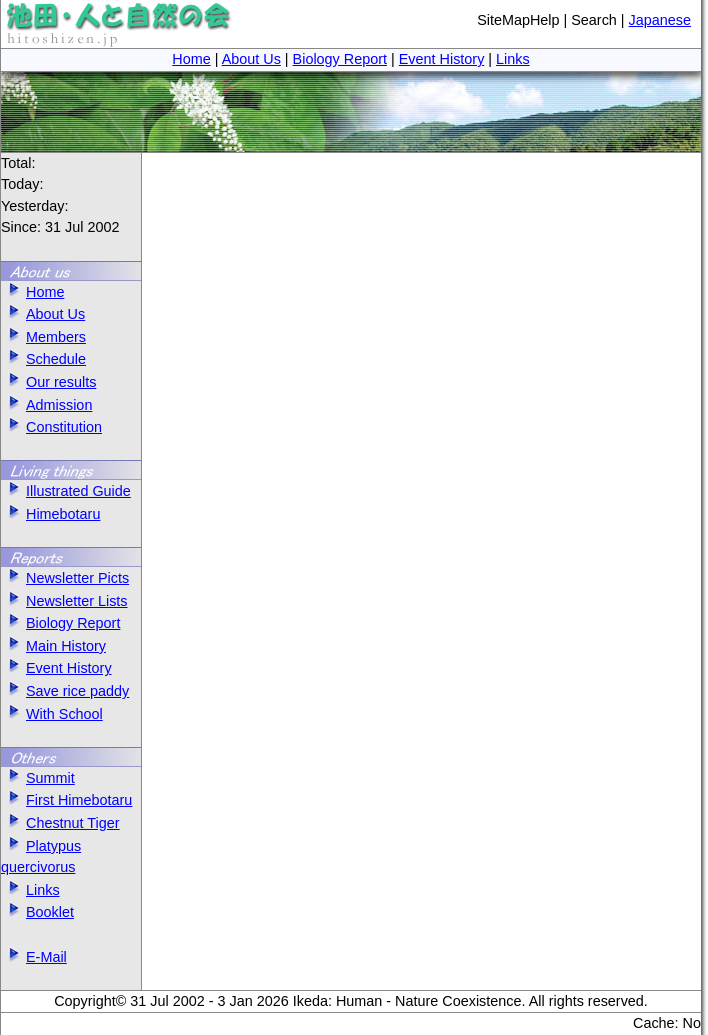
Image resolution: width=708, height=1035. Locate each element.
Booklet (37, 912)
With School (52, 714)
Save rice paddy (65, 691)
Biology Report (340, 59)
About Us (251, 59)
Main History (53, 646)
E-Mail (34, 957)
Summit (38, 778)
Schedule (43, 359)
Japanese (660, 20)
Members (43, 337)
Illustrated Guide (66, 491)
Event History (442, 59)
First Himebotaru (66, 800)
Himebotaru (50, 514)
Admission (46, 405)
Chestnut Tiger (60, 823)
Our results (48, 382)
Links (513, 59)
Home (191, 59)
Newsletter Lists (64, 601)
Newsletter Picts (65, 578)
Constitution (51, 427)
